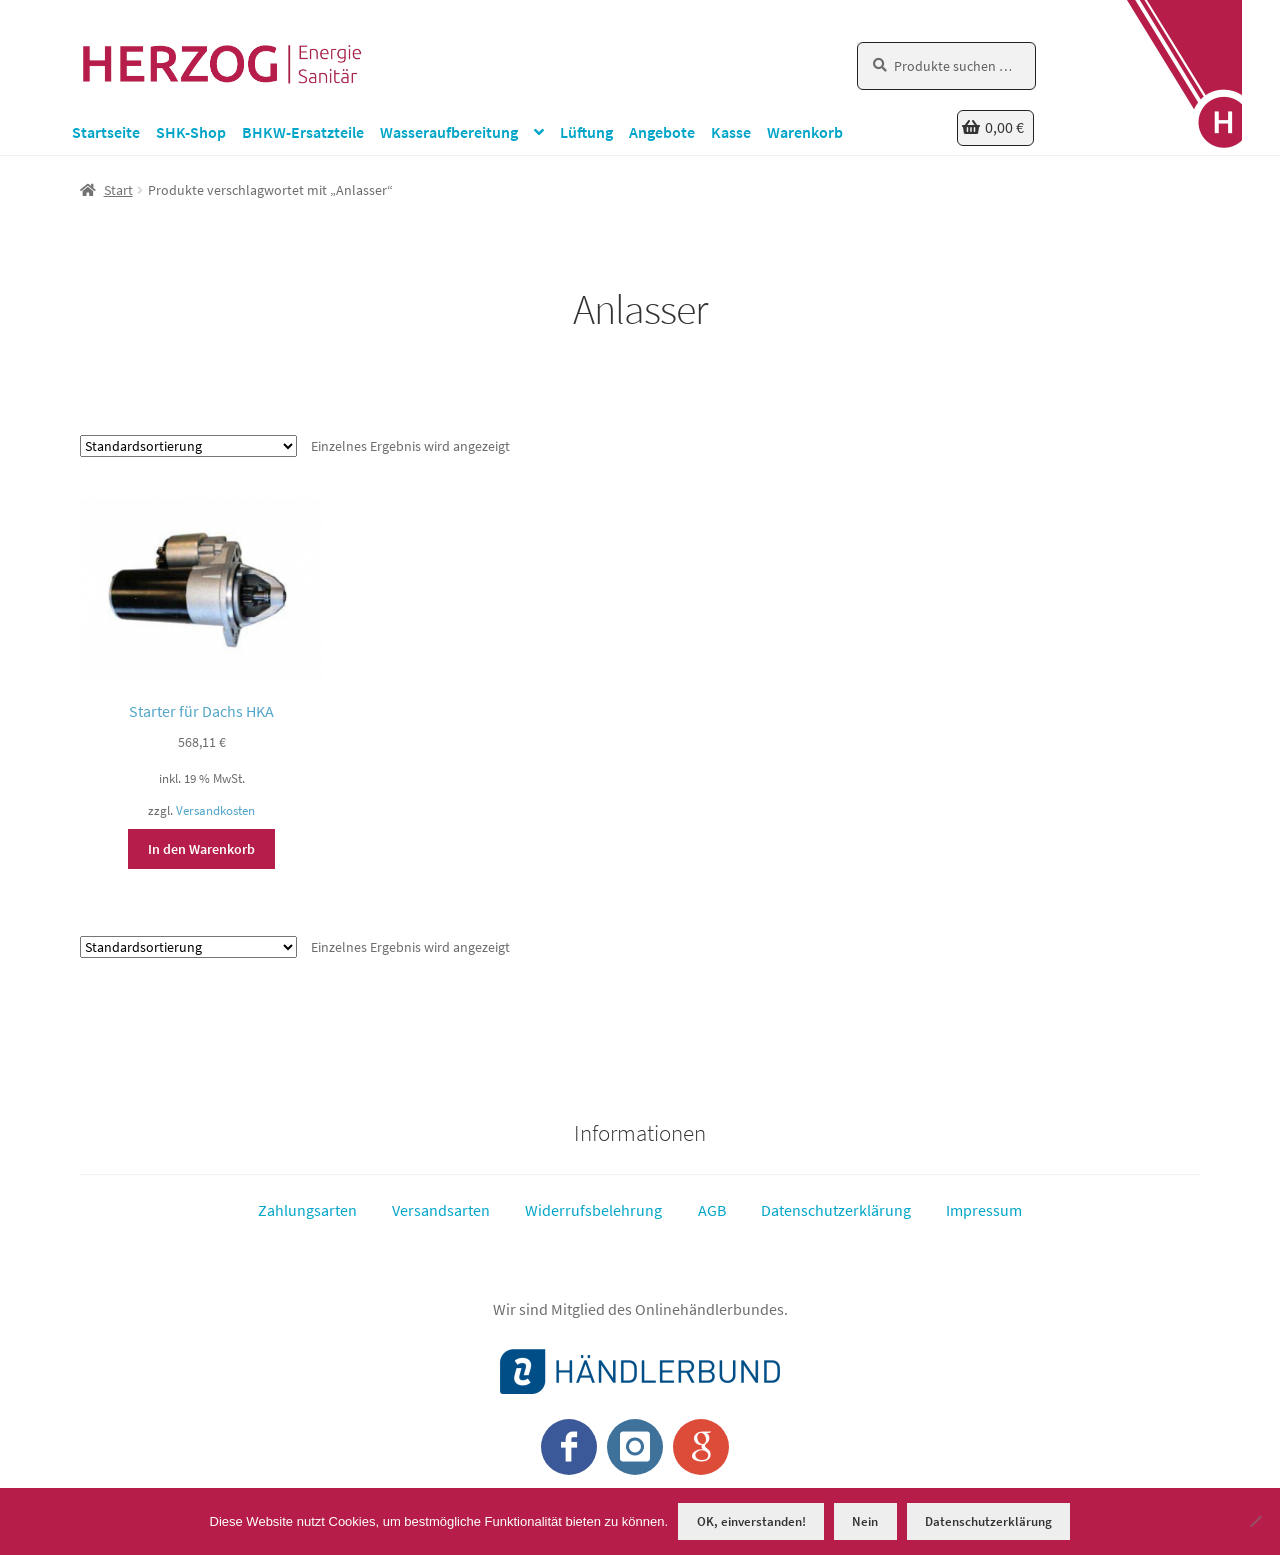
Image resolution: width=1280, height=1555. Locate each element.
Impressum (984, 1210)
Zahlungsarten (307, 1210)
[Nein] (1255, 1521)
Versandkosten (215, 810)
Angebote (662, 132)
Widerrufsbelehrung (593, 1210)
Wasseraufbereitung (449, 132)
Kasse (731, 132)
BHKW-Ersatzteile (303, 132)
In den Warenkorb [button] (201, 849)
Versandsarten (441, 1210)
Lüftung (586, 132)
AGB (712, 1210)
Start (118, 190)
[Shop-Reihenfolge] (188, 446)
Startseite (106, 132)
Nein (865, 1521)
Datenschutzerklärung (836, 1210)
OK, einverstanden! (751, 1521)
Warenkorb (805, 132)
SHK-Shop (191, 132)
